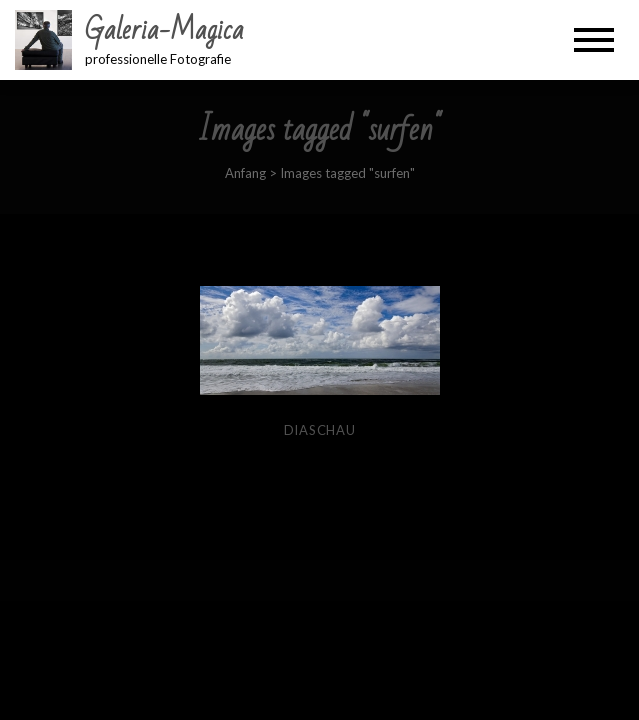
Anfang (245, 173)
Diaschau (320, 430)
